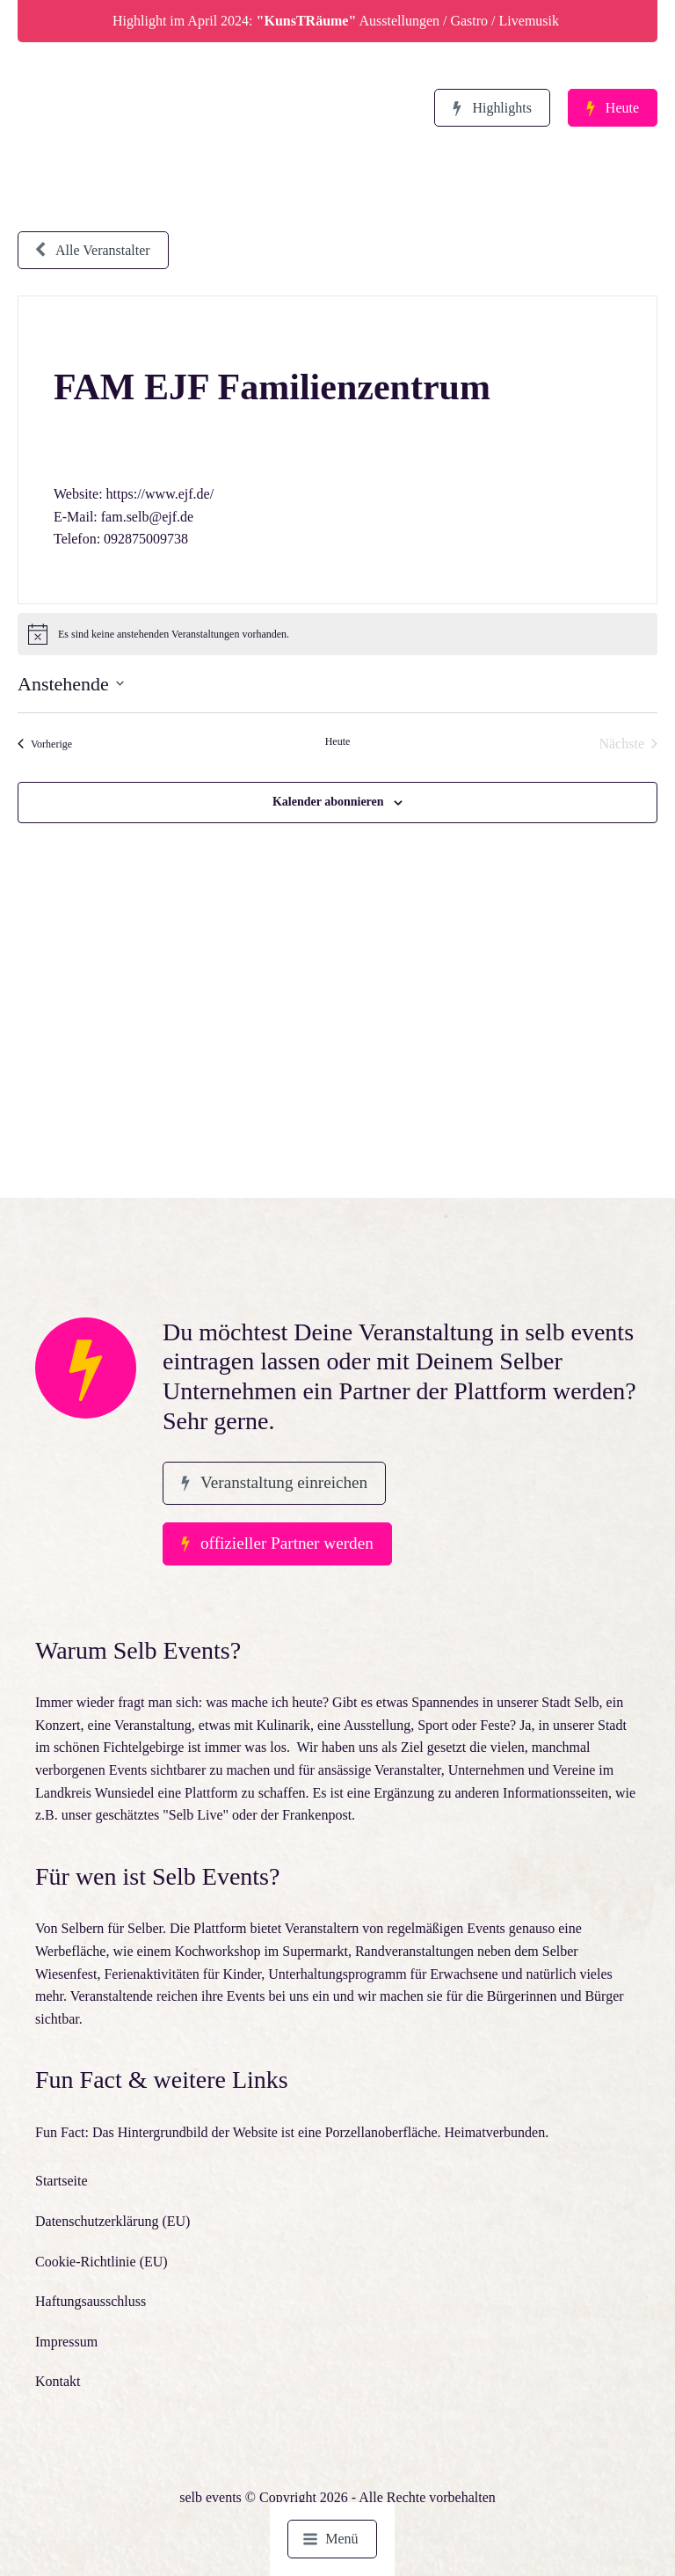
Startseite (61, 2180)
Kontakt (58, 2381)
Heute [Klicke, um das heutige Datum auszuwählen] (338, 741)
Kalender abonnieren (328, 801)
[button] (492, 108)
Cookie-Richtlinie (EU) (101, 2261)
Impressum (66, 2341)
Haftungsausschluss (90, 2301)
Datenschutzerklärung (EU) (112, 2221)
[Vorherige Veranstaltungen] (45, 744)
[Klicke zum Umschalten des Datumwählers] (71, 683)
